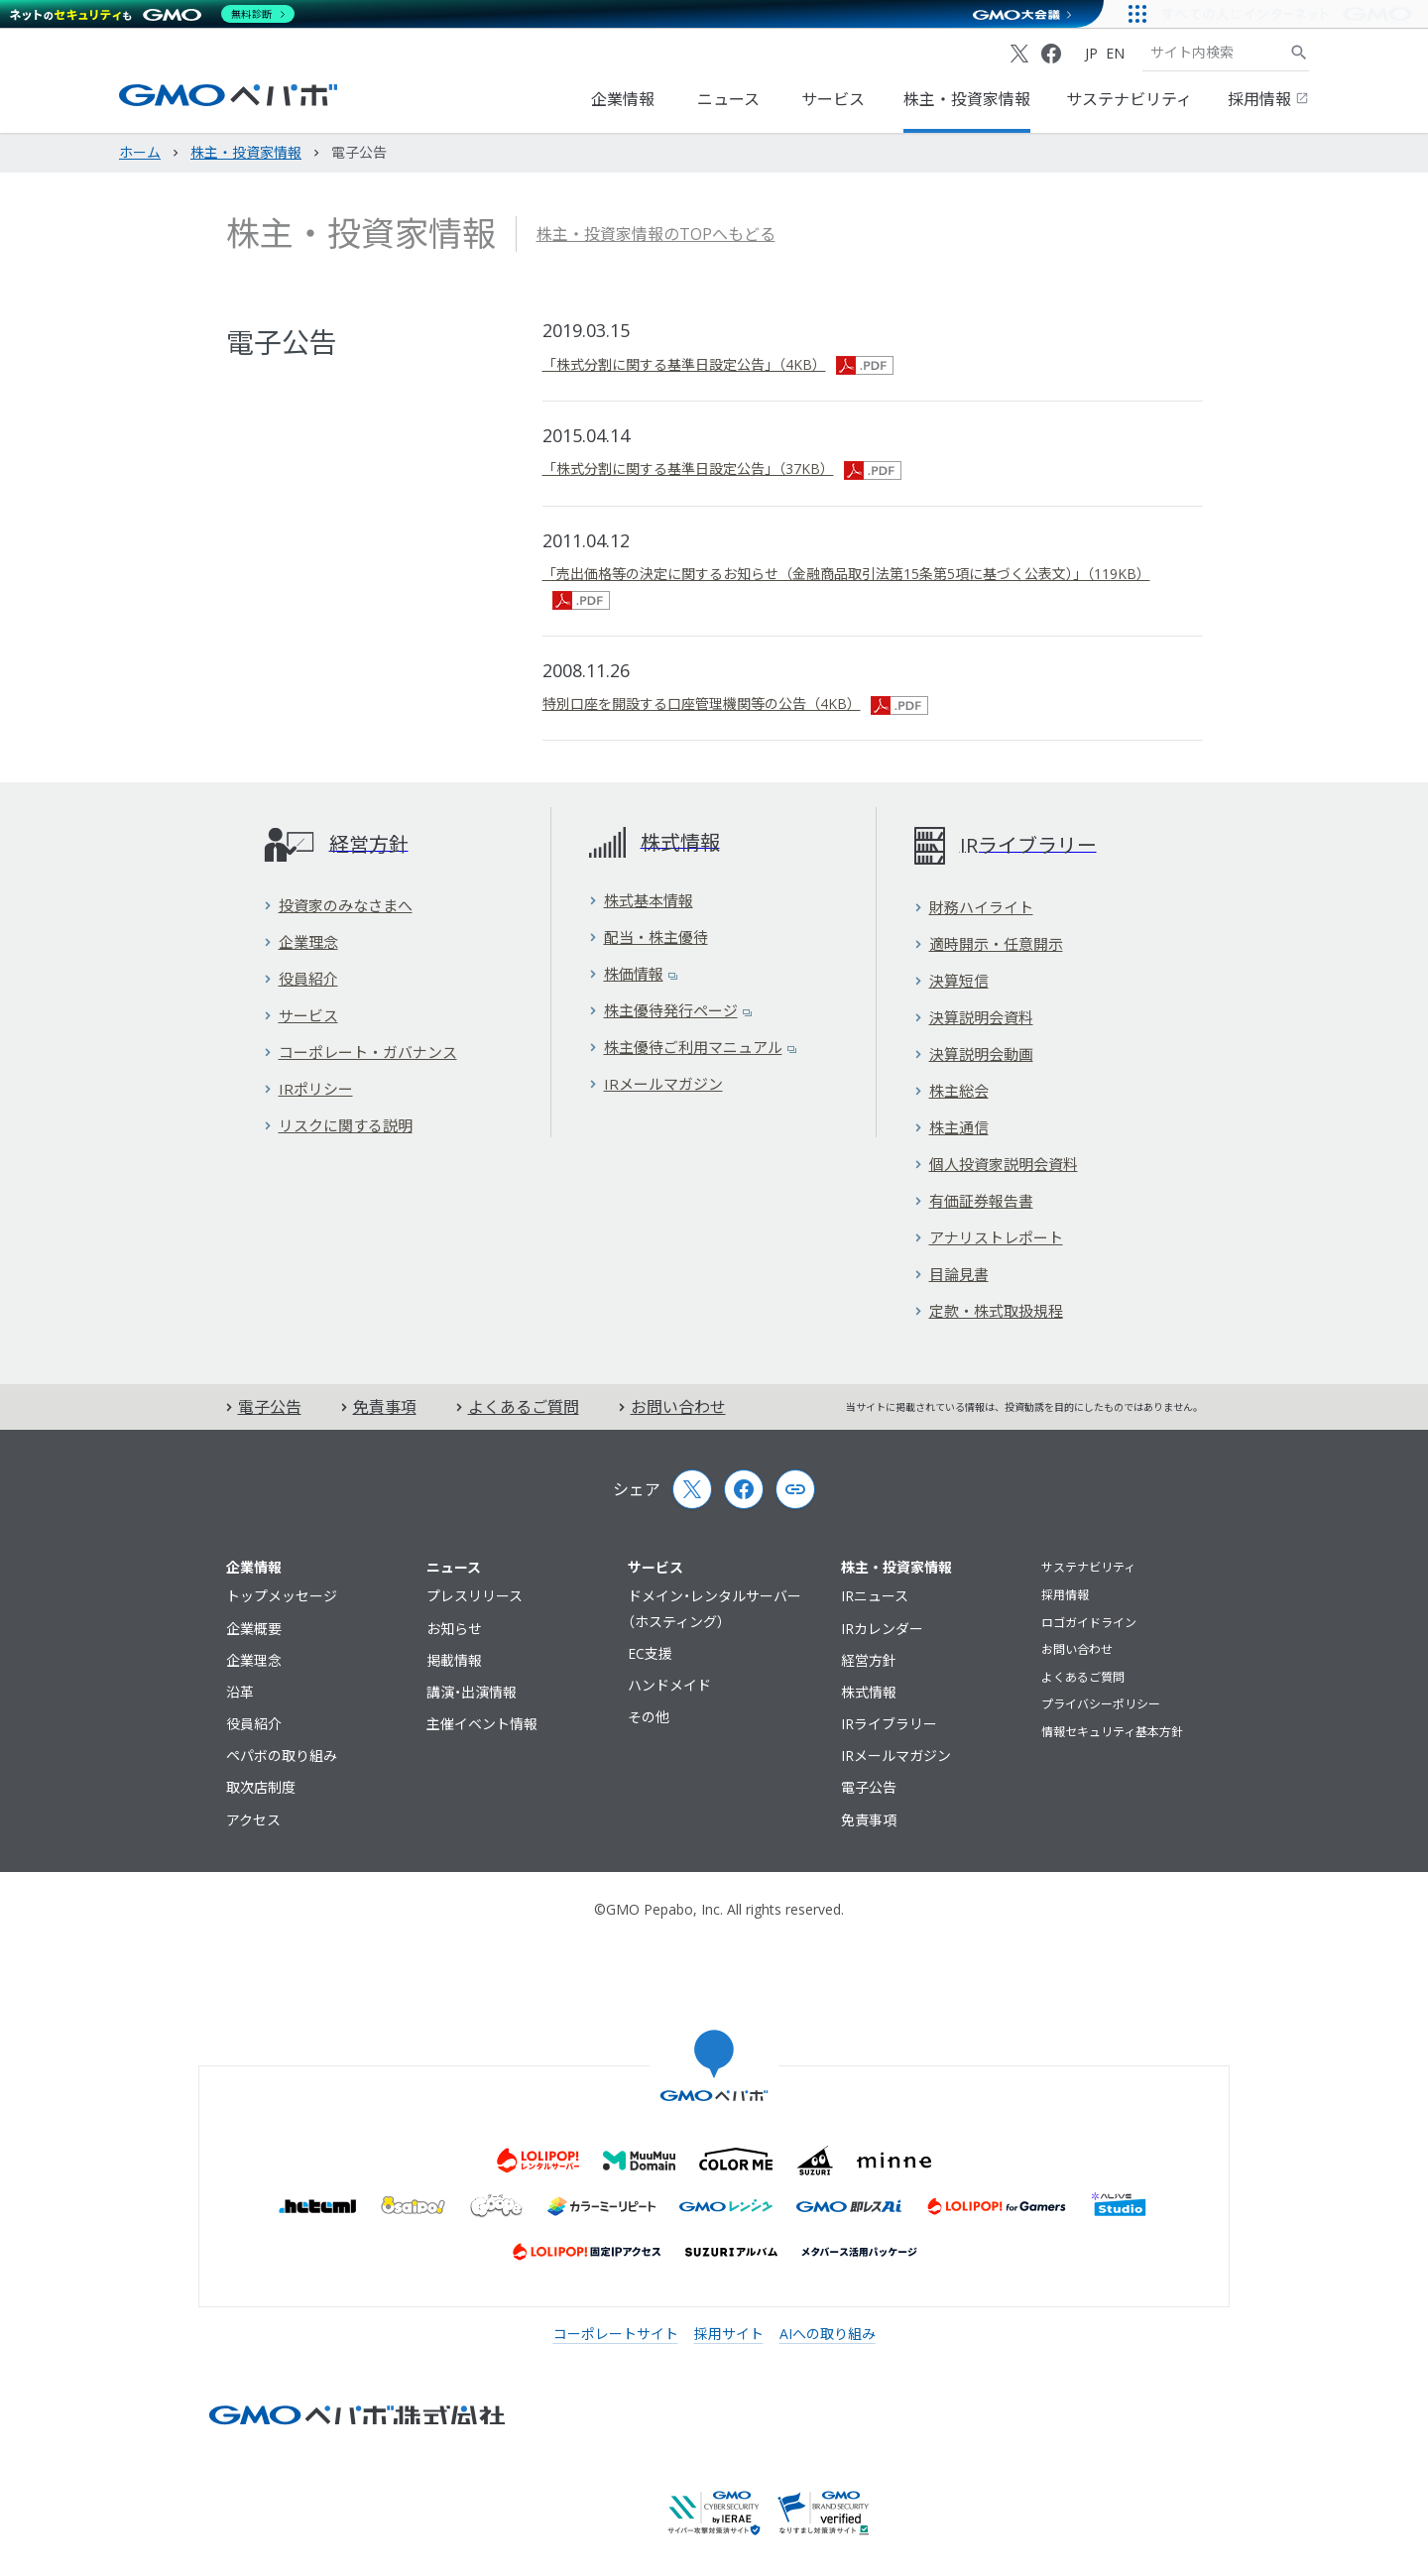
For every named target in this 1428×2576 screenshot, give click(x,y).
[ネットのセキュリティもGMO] (152, 14)
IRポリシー (308, 1089)
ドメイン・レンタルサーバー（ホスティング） (714, 1608)
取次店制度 (261, 1787)
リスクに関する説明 (338, 1125)
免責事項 (378, 1407)
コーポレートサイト (615, 2333)
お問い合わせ (672, 1407)
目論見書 (951, 1274)
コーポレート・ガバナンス (360, 1052)
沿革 (240, 1692)
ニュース (728, 99)
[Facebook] (1051, 53)
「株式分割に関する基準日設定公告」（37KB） (721, 468)
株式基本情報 (641, 900)
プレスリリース (474, 1595)
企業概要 (254, 1628)
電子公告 (263, 1407)
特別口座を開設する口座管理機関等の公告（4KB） (735, 703)
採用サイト (729, 2333)
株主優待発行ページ (670, 1010)
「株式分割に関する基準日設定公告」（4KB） (717, 364)
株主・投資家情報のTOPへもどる (655, 234)
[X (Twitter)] (1019, 53)
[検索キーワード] (1215, 52)
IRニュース (874, 1595)
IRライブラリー (889, 1723)
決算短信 (951, 981)
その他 (648, 1716)
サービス (833, 99)
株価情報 (633, 974)
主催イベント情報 (481, 1723)
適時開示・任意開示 (988, 944)
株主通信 (951, 1127)
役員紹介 (301, 979)
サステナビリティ (1129, 99)
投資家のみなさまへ (338, 905)
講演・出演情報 (471, 1692)
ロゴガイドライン (1088, 1622)
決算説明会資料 (973, 1017)
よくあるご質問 (517, 1407)
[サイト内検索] (1299, 52)
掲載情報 (454, 1660)
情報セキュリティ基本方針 (1112, 1731)
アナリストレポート (988, 1237)
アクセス (253, 1820)
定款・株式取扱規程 (988, 1311)
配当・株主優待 (648, 937)
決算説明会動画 (973, 1054)
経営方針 (868, 1660)
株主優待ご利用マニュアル (692, 1047)
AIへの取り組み (827, 2333)
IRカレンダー (882, 1628)
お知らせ (454, 1628)
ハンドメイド (669, 1685)
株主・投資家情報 (966, 99)
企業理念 (301, 942)
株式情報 (868, 1692)
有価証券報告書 (973, 1201)
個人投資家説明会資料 (996, 1164)
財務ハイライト (973, 907)
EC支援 (650, 1653)
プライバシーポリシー (1100, 1704)
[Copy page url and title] (795, 1489)
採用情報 (1268, 99)
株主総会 (951, 1091)
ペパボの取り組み (281, 1755)
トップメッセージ (281, 1595)
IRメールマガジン (656, 1084)
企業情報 (622, 99)
